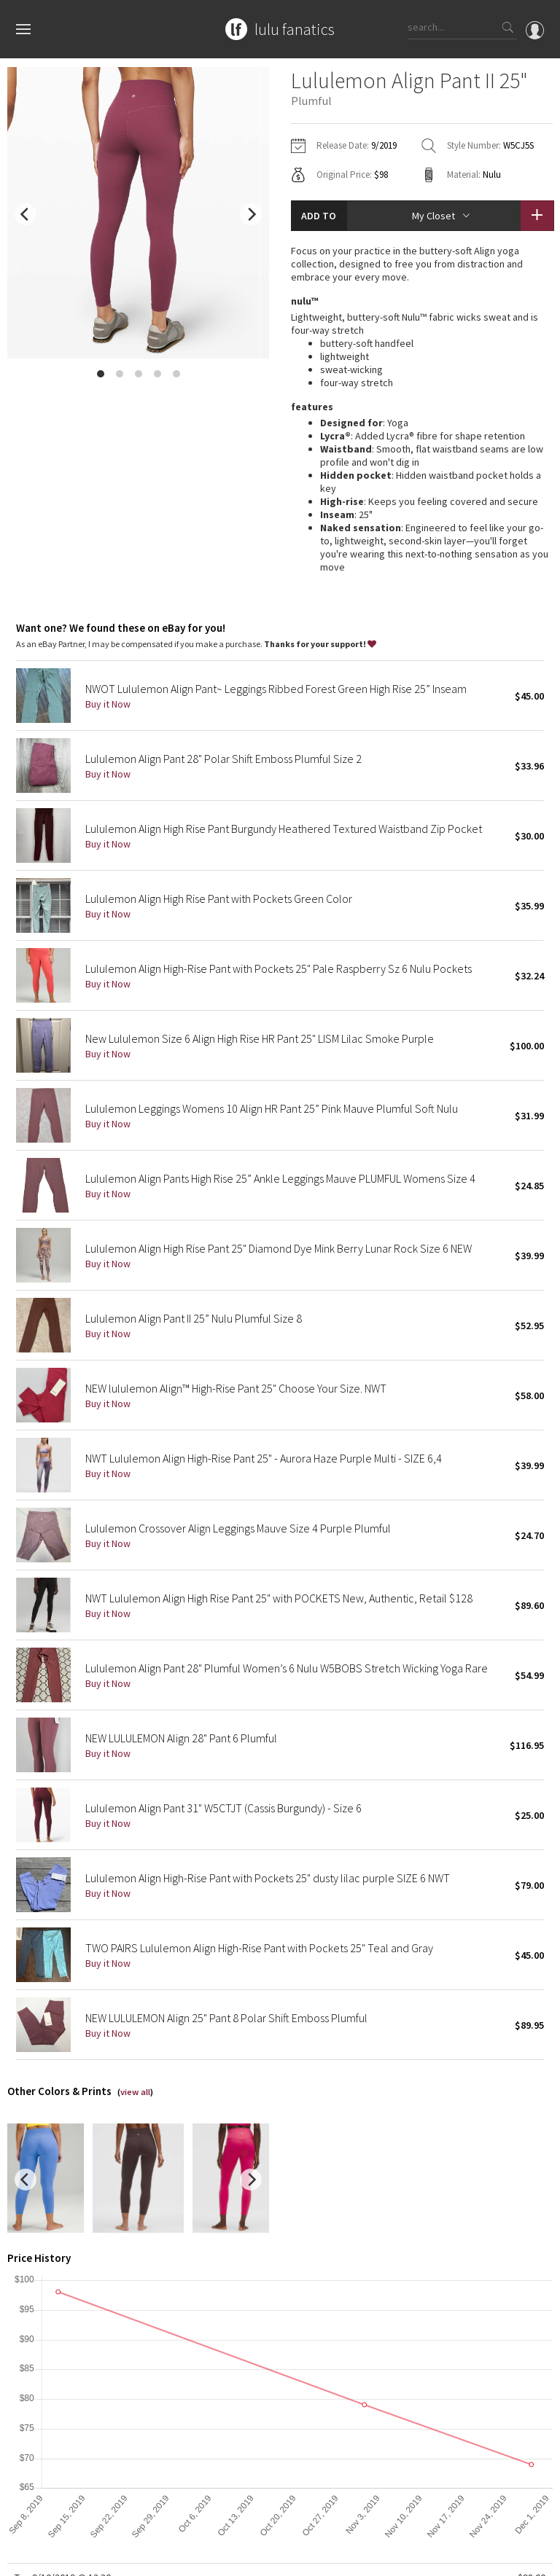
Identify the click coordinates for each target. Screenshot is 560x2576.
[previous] (25, 214)
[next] (251, 214)
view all (135, 1937)
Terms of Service (207, 2557)
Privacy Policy (137, 2557)
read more (422, 432)
